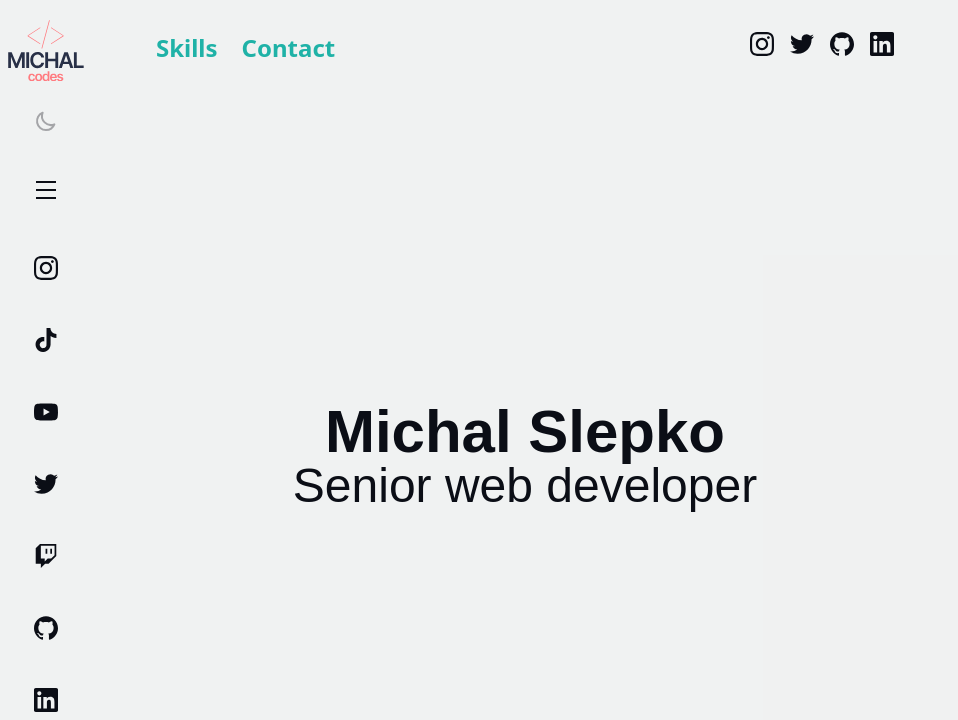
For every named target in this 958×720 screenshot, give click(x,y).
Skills (187, 47)
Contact (289, 47)
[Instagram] (762, 44)
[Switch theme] (46, 121)
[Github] (842, 44)
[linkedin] (882, 44)
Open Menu (46, 191)
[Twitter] (802, 44)
